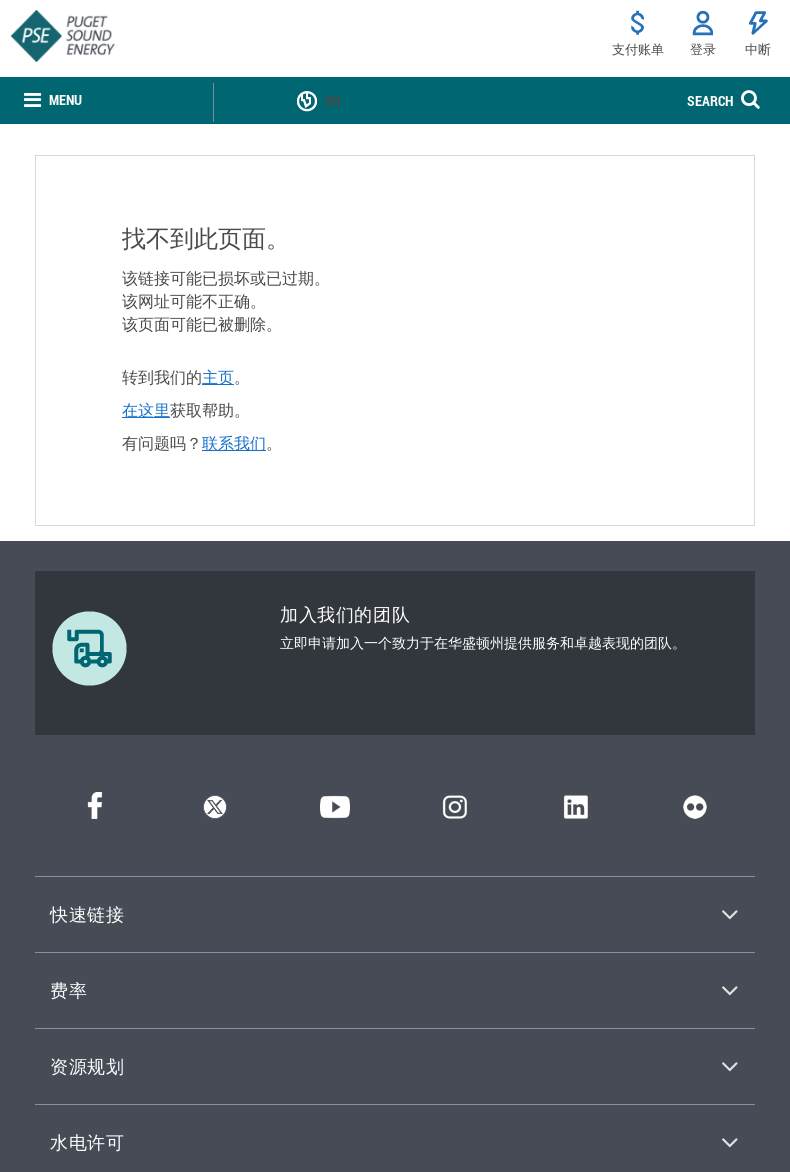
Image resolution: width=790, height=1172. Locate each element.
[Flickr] (695, 812)
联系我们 (234, 443)
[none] (53, 100)
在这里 (146, 410)
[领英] (575, 812)
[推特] (215, 812)
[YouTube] (335, 812)
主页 (218, 377)
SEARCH (710, 100)
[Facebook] (95, 812)
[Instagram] (455, 812)
